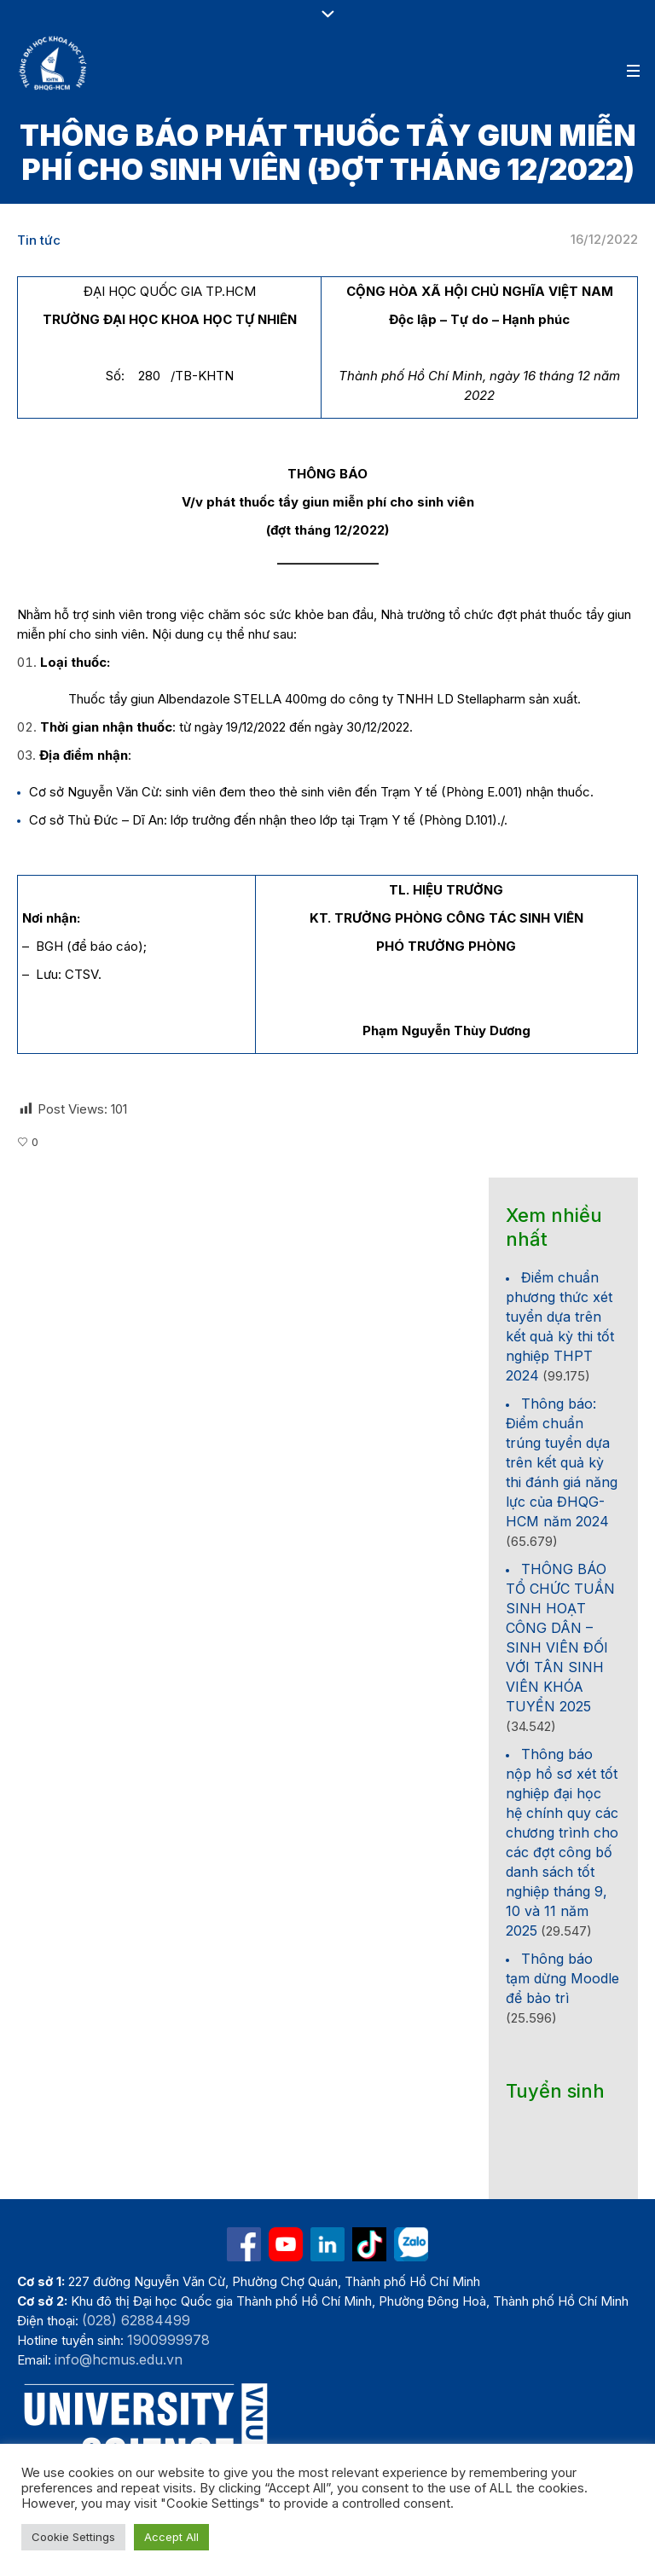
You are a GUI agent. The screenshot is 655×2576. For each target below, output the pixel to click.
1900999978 (168, 2339)
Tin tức (39, 240)
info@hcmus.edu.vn (119, 2359)
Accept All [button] (171, 2537)
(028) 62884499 (136, 2320)
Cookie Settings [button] (73, 2537)
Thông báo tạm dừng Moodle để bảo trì (562, 1978)
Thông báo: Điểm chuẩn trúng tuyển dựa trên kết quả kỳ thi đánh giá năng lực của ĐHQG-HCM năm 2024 (561, 1462)
